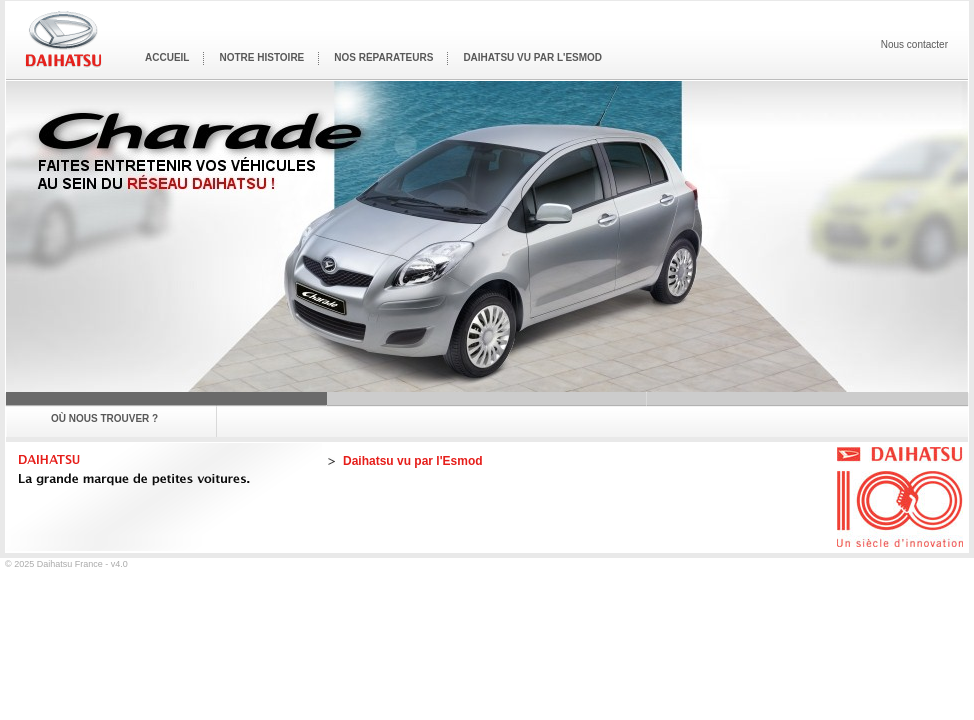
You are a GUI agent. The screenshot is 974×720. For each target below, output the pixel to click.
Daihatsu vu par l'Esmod (532, 57)
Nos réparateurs (383, 57)
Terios (807, 398)
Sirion (487, 398)
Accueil (167, 57)
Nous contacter (914, 44)
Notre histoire (261, 57)
